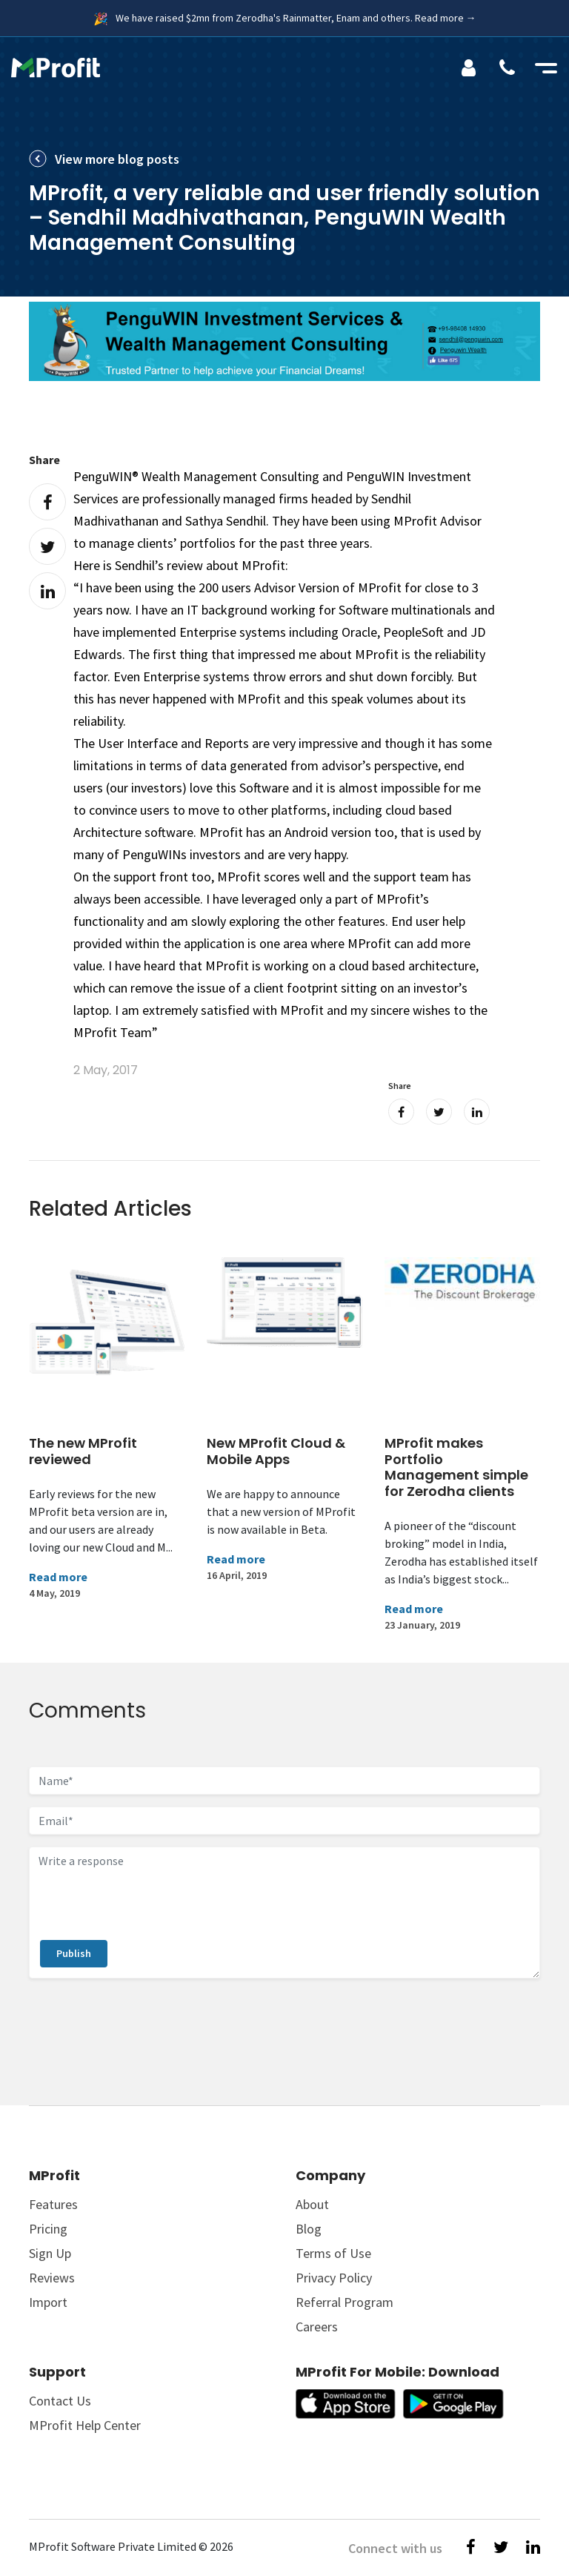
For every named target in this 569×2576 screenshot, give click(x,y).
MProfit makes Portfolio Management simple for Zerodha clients (456, 1467)
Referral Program (344, 2302)
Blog (309, 2228)
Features (53, 2204)
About (312, 2204)
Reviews (52, 2277)
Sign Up (50, 2253)
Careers (317, 2326)
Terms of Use (333, 2253)
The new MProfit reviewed (83, 1451)
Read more (58, 1576)
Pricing (48, 2228)
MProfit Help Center (85, 2425)
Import (48, 2302)
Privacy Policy (334, 2277)
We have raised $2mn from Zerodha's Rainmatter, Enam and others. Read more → (296, 17)
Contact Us (60, 2400)
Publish (73, 1953)
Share (44, 459)
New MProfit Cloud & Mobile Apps (276, 1451)
